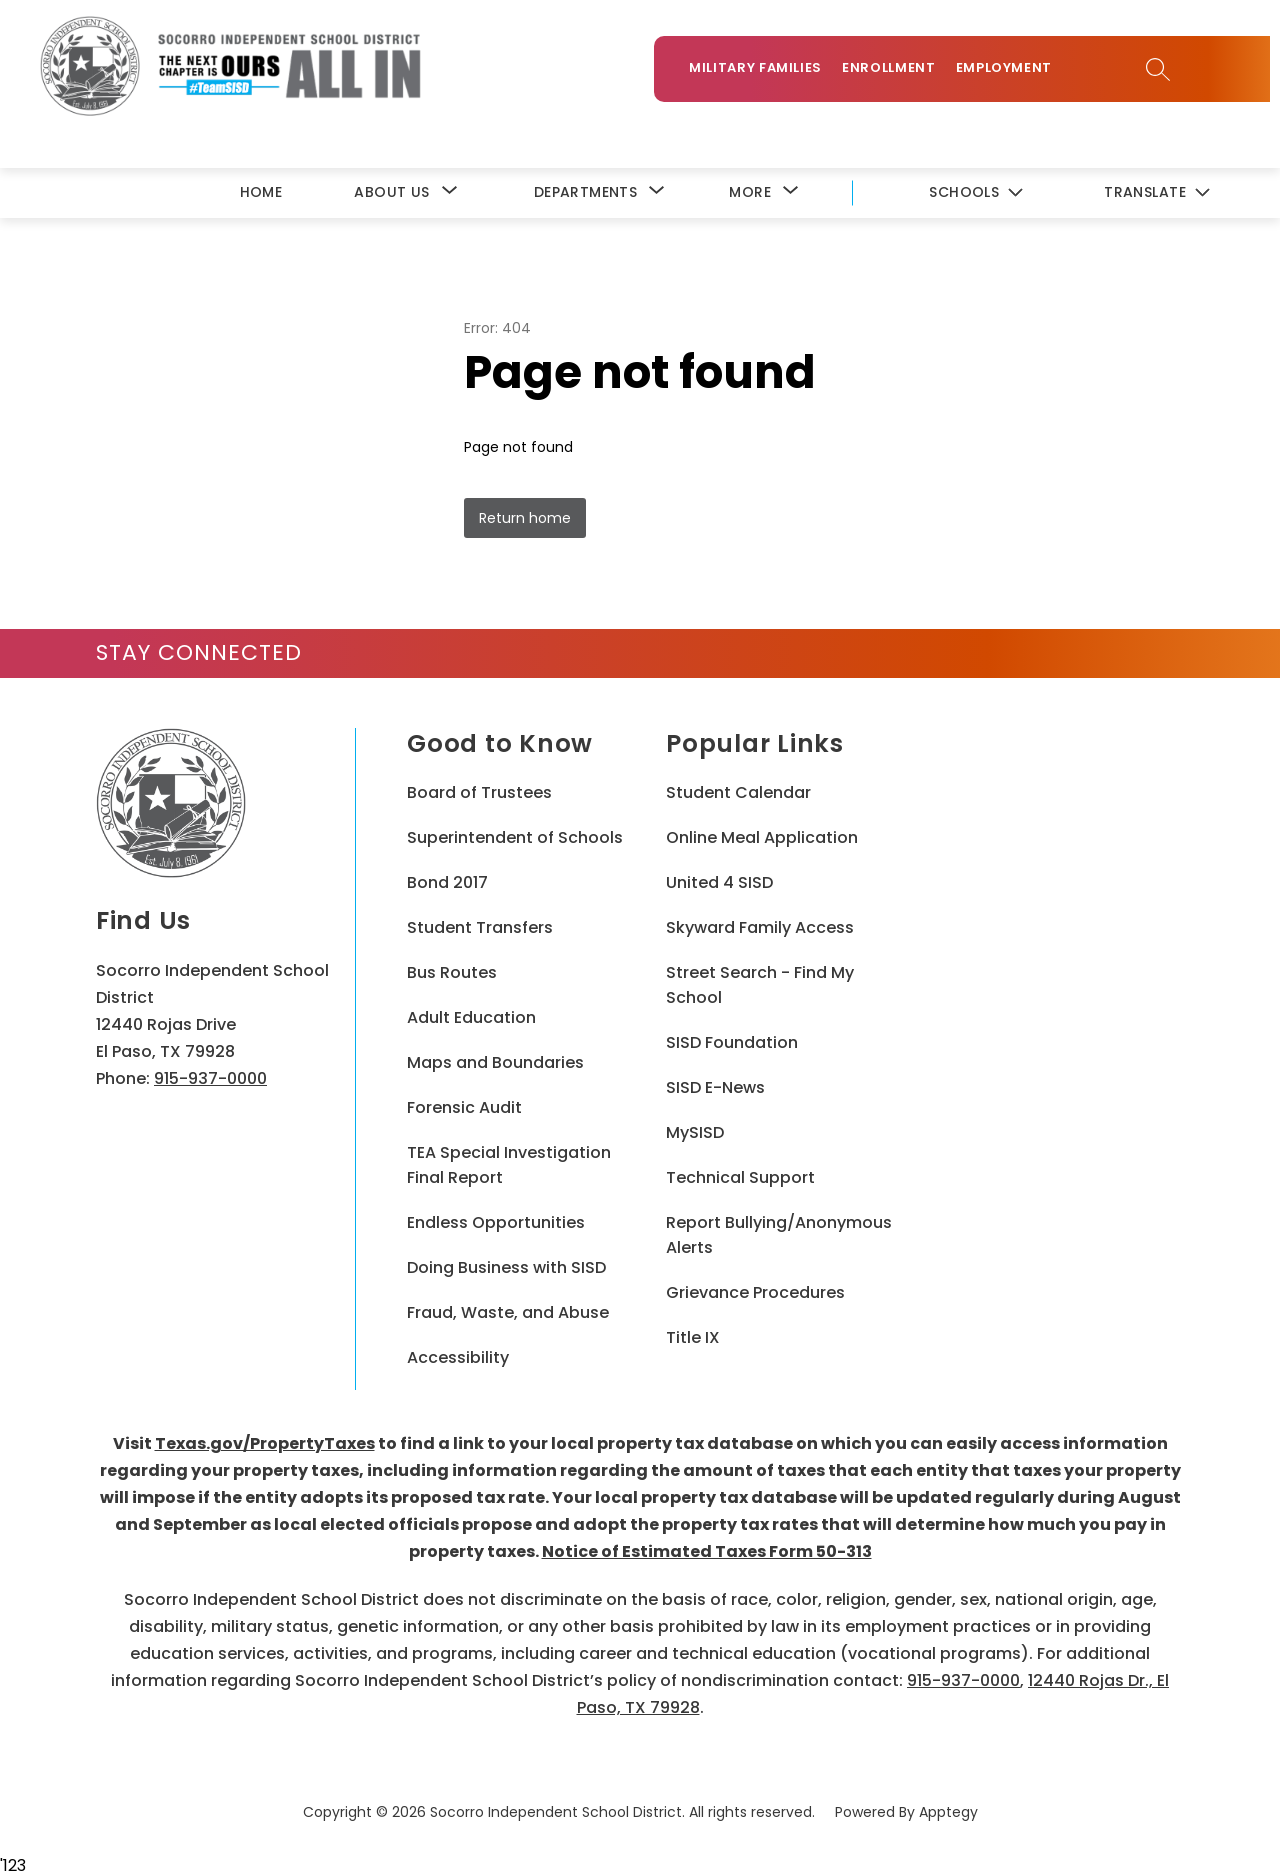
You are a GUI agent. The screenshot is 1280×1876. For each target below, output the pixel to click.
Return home (525, 516)
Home (261, 190)
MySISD (695, 1130)
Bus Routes (452, 970)
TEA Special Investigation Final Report (509, 1163)
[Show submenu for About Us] (391, 190)
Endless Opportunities (496, 1220)
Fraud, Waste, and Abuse (508, 1310)
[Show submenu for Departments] (586, 190)
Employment (1014, 71)
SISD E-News (715, 1085)
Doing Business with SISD (506, 1265)
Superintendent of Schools (515, 835)
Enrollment (899, 71)
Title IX (693, 1335)
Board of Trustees (479, 790)
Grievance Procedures (755, 1290)
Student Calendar (738, 790)
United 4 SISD (719, 880)
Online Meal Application (762, 835)
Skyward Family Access (760, 925)
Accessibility (458, 1355)
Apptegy (948, 1810)
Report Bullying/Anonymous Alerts (779, 1233)
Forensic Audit (464, 1105)
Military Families (765, 71)
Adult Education (471, 1015)
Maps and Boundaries (495, 1060)
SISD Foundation (732, 1040)
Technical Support (740, 1175)
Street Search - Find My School (760, 983)
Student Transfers (480, 925)
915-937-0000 (210, 1076)
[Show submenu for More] (750, 190)
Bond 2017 (447, 880)
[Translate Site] (1156, 191)
